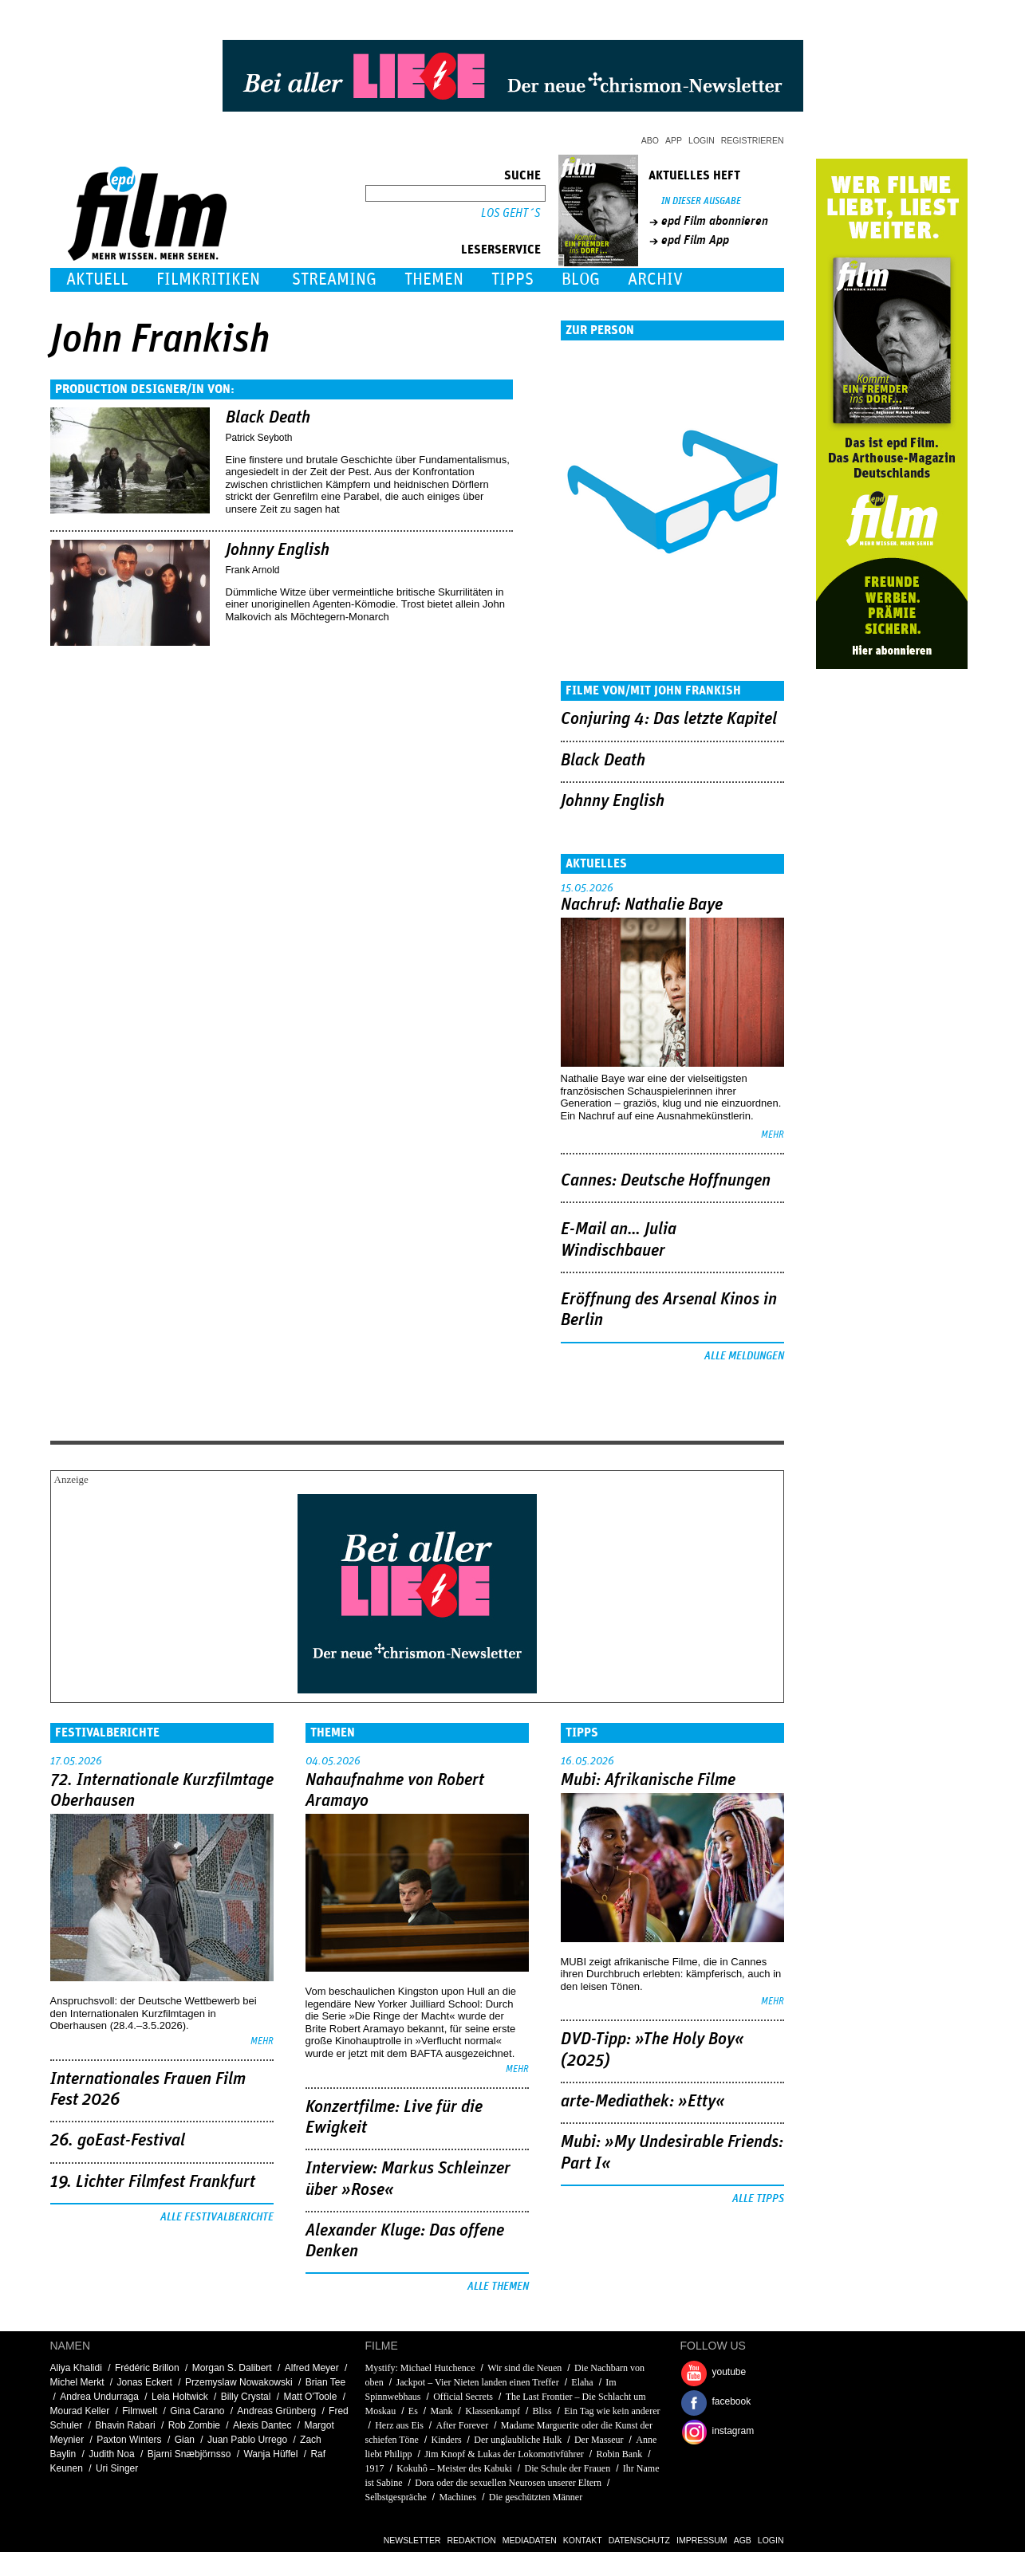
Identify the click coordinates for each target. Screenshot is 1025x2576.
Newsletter (412, 2540)
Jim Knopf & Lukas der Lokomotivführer (504, 2454)
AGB (742, 2540)
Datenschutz (639, 2540)
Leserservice (501, 249)
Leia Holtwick (180, 2396)
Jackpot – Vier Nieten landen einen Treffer (477, 2382)
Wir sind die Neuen (525, 2367)
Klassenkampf (492, 2411)
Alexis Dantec (262, 2425)
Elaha (582, 2382)
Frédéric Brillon (147, 2367)
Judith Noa (111, 2454)
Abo (650, 140)
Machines (458, 2497)
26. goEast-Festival (117, 2140)
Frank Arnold (253, 570)
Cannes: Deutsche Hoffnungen (666, 1181)
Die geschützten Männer (535, 2497)
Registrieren (752, 140)
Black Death (268, 418)
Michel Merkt (77, 2382)
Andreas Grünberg (276, 2411)
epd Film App (695, 240)
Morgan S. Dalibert (232, 2367)
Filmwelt (139, 2411)
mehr (772, 1135)
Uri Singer (117, 2468)
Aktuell (97, 279)
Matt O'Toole (310, 2396)
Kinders (447, 2439)
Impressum (701, 2540)
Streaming (334, 279)
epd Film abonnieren (714, 220)
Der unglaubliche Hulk (518, 2439)
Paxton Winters (129, 2439)
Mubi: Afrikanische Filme (648, 1780)
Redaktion (471, 2540)
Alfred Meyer (312, 2367)
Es (413, 2411)
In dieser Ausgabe (701, 201)
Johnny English (277, 550)
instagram (733, 2430)
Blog (581, 279)
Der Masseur (599, 2439)
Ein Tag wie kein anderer (612, 2411)
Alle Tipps (758, 2198)
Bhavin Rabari (125, 2425)
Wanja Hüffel (270, 2454)
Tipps (512, 279)
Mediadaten (530, 2540)
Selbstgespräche (396, 2497)
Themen (433, 279)
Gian (185, 2439)
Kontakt (582, 2540)
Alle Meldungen (744, 1356)
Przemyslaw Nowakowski (239, 2382)
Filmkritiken (208, 279)
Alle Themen (498, 2286)
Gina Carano (197, 2411)
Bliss (542, 2411)
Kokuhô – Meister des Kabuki (454, 2468)
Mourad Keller (80, 2411)
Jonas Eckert (144, 2382)
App (673, 140)
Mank (442, 2411)
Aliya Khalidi (76, 2367)
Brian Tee (325, 2382)
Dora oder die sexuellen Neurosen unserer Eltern (508, 2482)
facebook (731, 2401)
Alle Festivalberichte (217, 2217)
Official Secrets (463, 2396)
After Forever (462, 2425)
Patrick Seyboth (259, 437)
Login (701, 140)
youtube (729, 2371)
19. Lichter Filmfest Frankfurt (152, 2182)
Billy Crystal (246, 2396)
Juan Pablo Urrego (247, 2439)
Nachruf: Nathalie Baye (642, 905)
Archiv (655, 279)
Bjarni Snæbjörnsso (189, 2454)
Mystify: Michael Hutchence (420, 2367)
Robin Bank (620, 2454)
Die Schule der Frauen (568, 2468)
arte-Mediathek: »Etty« (643, 2101)
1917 (374, 2468)
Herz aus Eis (399, 2425)
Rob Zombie (194, 2425)
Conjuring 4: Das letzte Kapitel (669, 719)
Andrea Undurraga (99, 2396)
